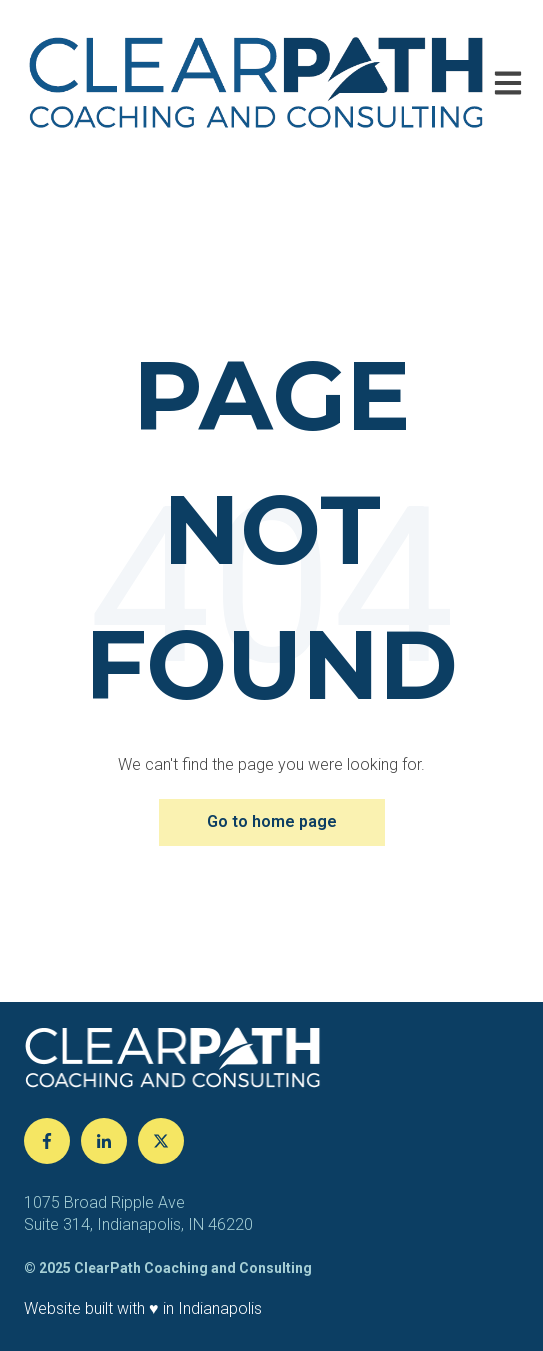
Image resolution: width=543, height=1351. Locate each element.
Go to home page (272, 821)
